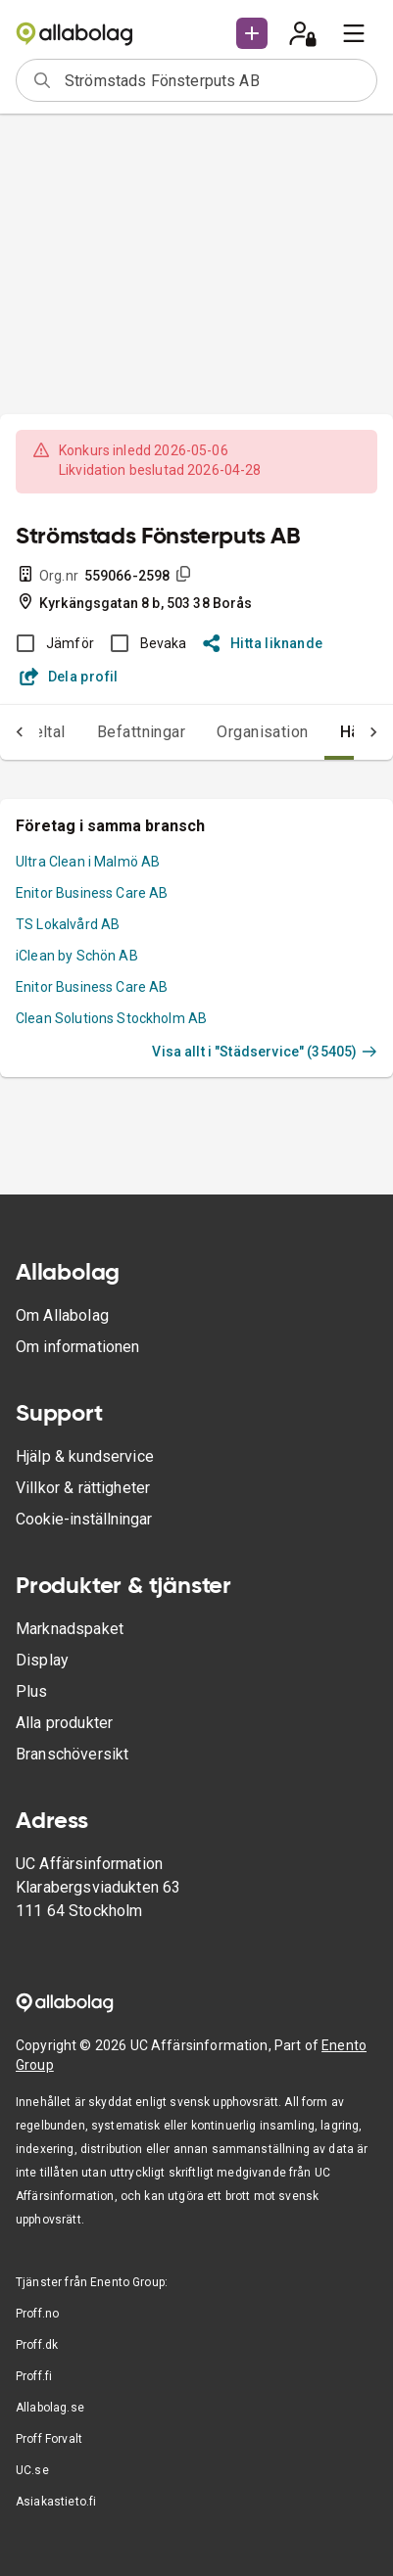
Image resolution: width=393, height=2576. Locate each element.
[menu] (353, 33)
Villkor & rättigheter (83, 1487)
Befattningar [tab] (141, 732)
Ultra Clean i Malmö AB (88, 861)
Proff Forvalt (49, 2439)
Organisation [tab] (263, 732)
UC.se (32, 2470)
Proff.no (37, 2313)
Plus (32, 1691)
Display (42, 1660)
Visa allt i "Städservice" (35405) (264, 1051)
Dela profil (69, 676)
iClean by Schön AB (77, 955)
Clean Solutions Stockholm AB (111, 1018)
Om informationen (77, 1346)
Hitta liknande (263, 643)
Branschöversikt (72, 1754)
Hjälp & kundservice (85, 1456)
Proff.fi (34, 2376)
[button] (252, 33)
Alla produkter (64, 1722)
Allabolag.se (50, 2407)
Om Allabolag (62, 1315)
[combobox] (214, 80)
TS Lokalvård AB (68, 924)
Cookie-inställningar (84, 1519)
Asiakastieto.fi (56, 2501)
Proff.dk (37, 2345)
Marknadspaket (69, 1628)
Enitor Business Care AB (92, 893)
